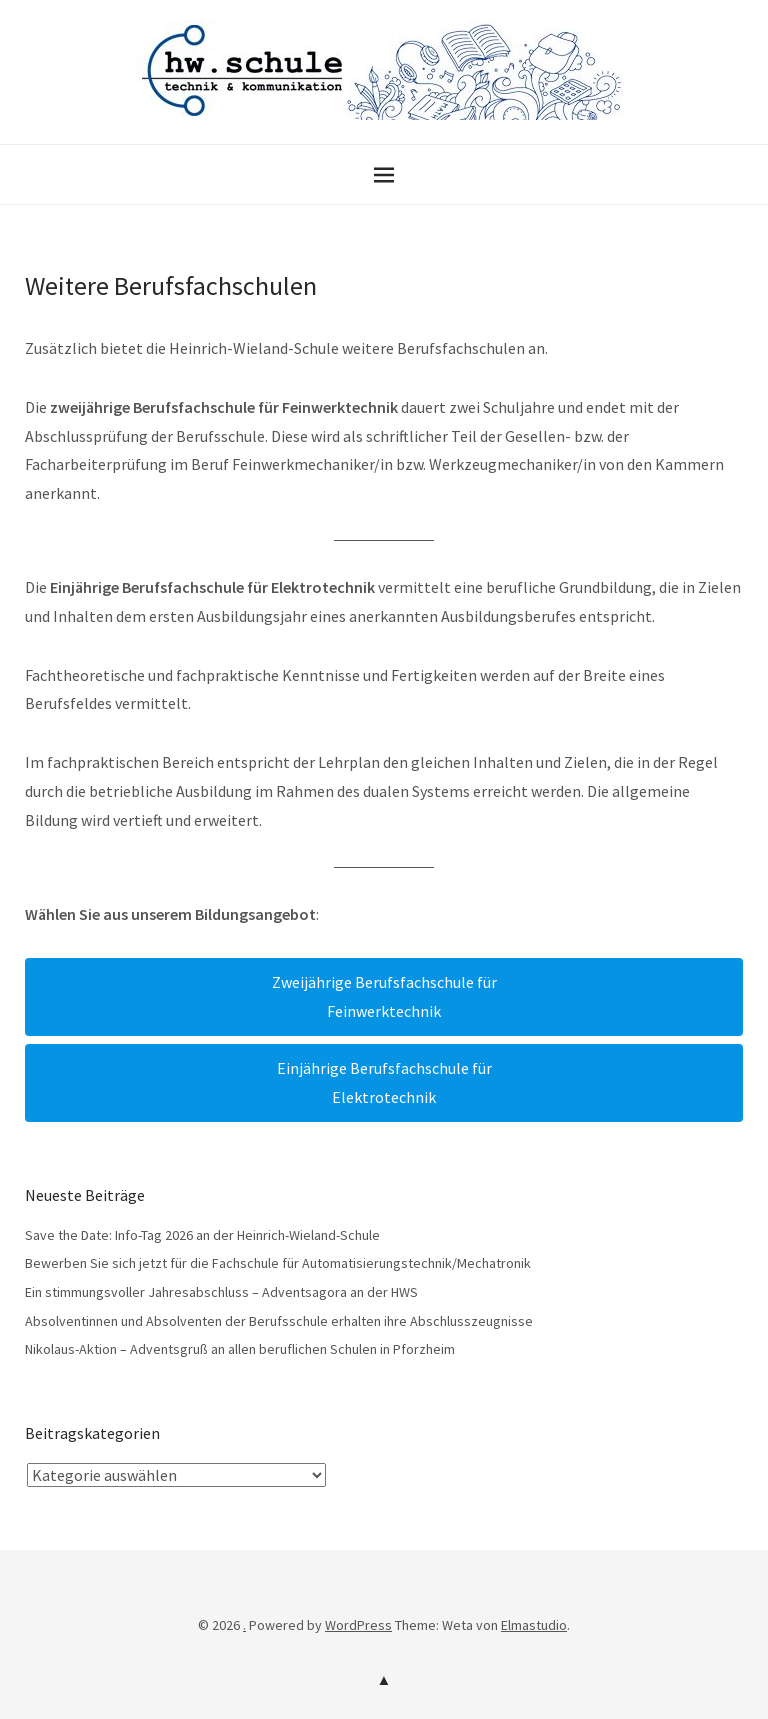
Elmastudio (534, 1625)
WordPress (358, 1625)
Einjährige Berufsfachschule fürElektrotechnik (384, 1082)
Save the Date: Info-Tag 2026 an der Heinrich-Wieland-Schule (202, 1235)
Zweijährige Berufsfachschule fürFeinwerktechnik (384, 996)
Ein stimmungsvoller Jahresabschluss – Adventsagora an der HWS (221, 1292)
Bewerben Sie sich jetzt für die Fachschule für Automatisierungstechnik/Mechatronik (278, 1263)
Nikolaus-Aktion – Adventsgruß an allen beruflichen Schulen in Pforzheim (240, 1349)
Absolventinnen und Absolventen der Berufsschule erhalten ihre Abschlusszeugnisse (279, 1321)
